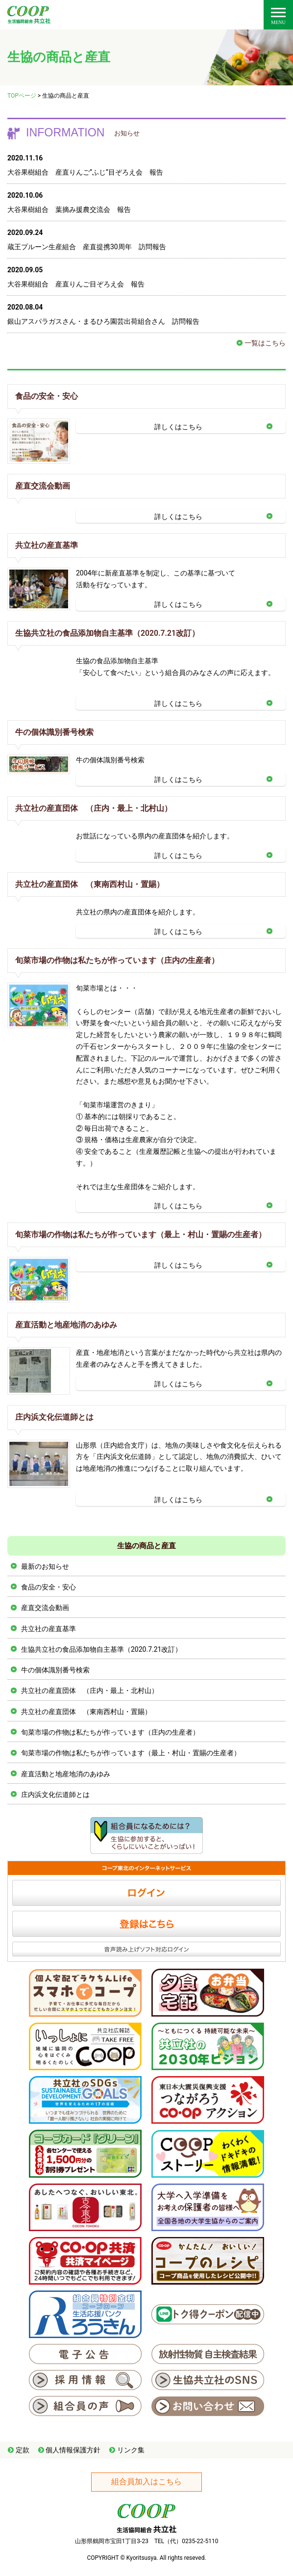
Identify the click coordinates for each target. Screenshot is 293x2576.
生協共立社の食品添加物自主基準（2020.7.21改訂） (107, 633)
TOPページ (21, 95)
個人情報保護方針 (73, 2450)
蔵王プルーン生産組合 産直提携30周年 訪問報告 (86, 247)
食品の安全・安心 (46, 396)
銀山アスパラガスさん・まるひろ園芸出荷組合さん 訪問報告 (103, 321)
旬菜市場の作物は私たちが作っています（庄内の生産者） (117, 960)
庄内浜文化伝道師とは (54, 1417)
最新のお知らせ (45, 1566)
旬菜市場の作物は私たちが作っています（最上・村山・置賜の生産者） (140, 1234)
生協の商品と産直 (146, 1545)
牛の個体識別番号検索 (54, 732)
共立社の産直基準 (46, 545)
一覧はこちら (265, 343)
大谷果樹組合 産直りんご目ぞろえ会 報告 (76, 284)
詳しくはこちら (178, 427)
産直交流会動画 (42, 486)
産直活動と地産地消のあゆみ (66, 1324)
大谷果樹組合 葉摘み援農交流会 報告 (69, 209)
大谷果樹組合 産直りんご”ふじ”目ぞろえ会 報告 (85, 172)
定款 (22, 2450)
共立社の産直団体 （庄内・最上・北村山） (93, 808)
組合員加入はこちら (146, 2481)
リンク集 (131, 2450)
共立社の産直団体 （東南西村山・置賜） (89, 884)
